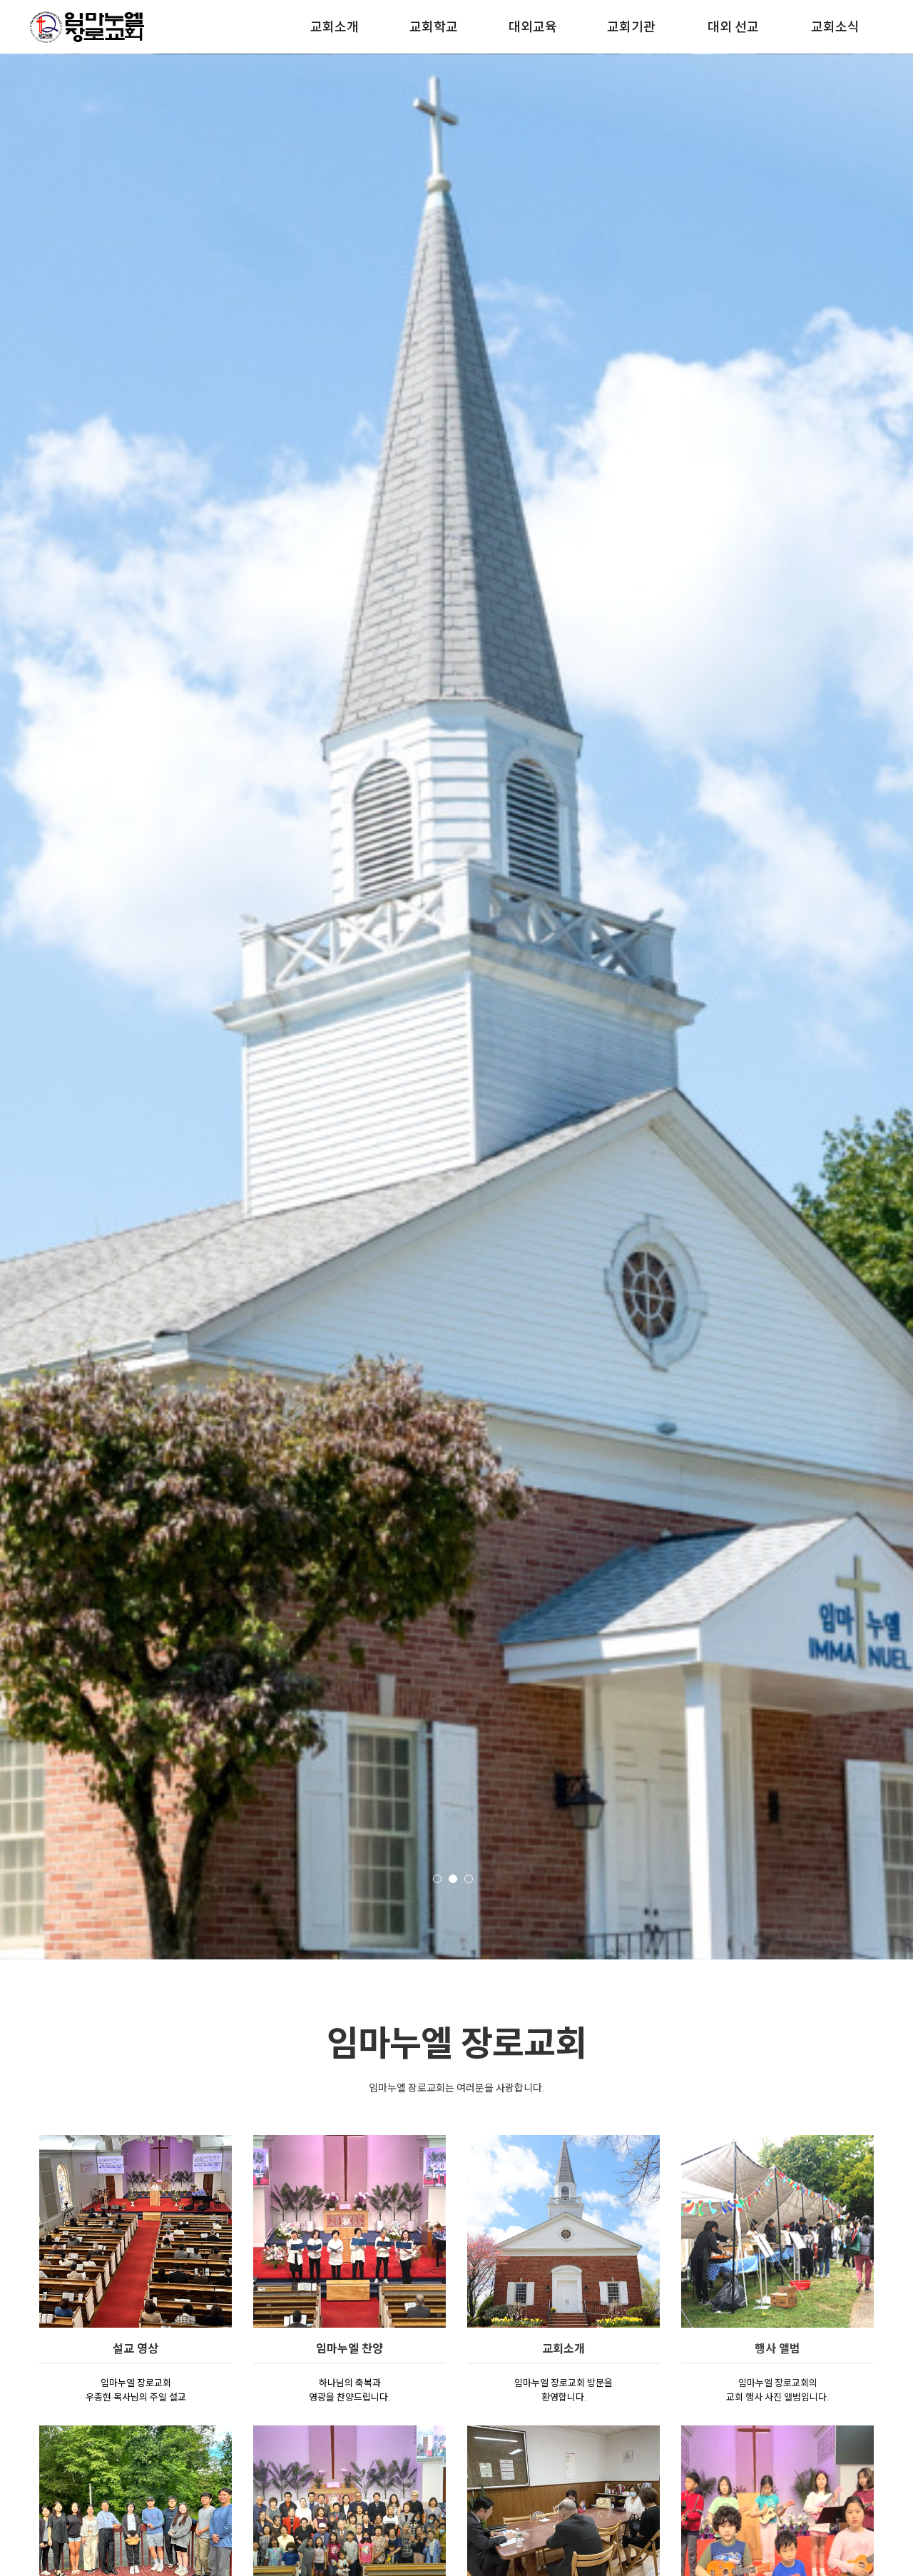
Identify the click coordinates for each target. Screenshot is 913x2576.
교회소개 (334, 26)
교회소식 (835, 26)
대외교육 (533, 26)
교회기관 (631, 26)
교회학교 (433, 26)
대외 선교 (733, 26)
